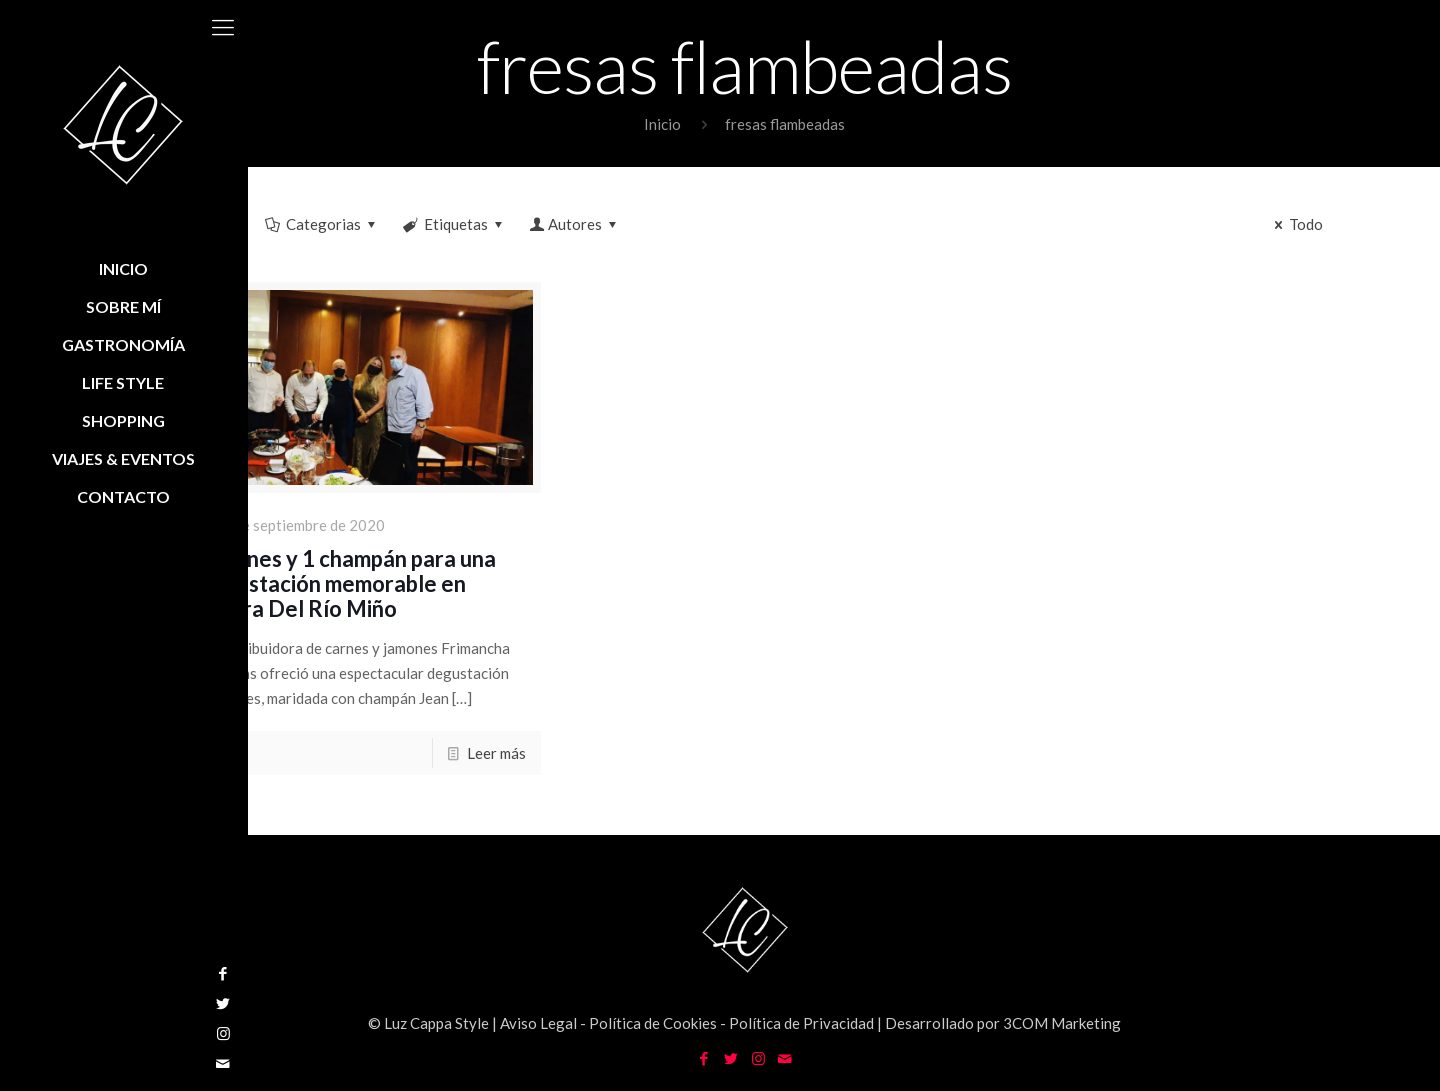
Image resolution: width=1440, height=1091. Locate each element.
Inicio (662, 124)
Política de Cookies (653, 1023)
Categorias (322, 224)
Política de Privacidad (801, 1023)
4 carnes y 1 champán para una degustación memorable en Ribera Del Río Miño (347, 583)
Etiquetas (454, 224)
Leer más (496, 753)
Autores (575, 224)
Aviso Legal (538, 1023)
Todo (1295, 224)
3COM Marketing (1062, 1023)
